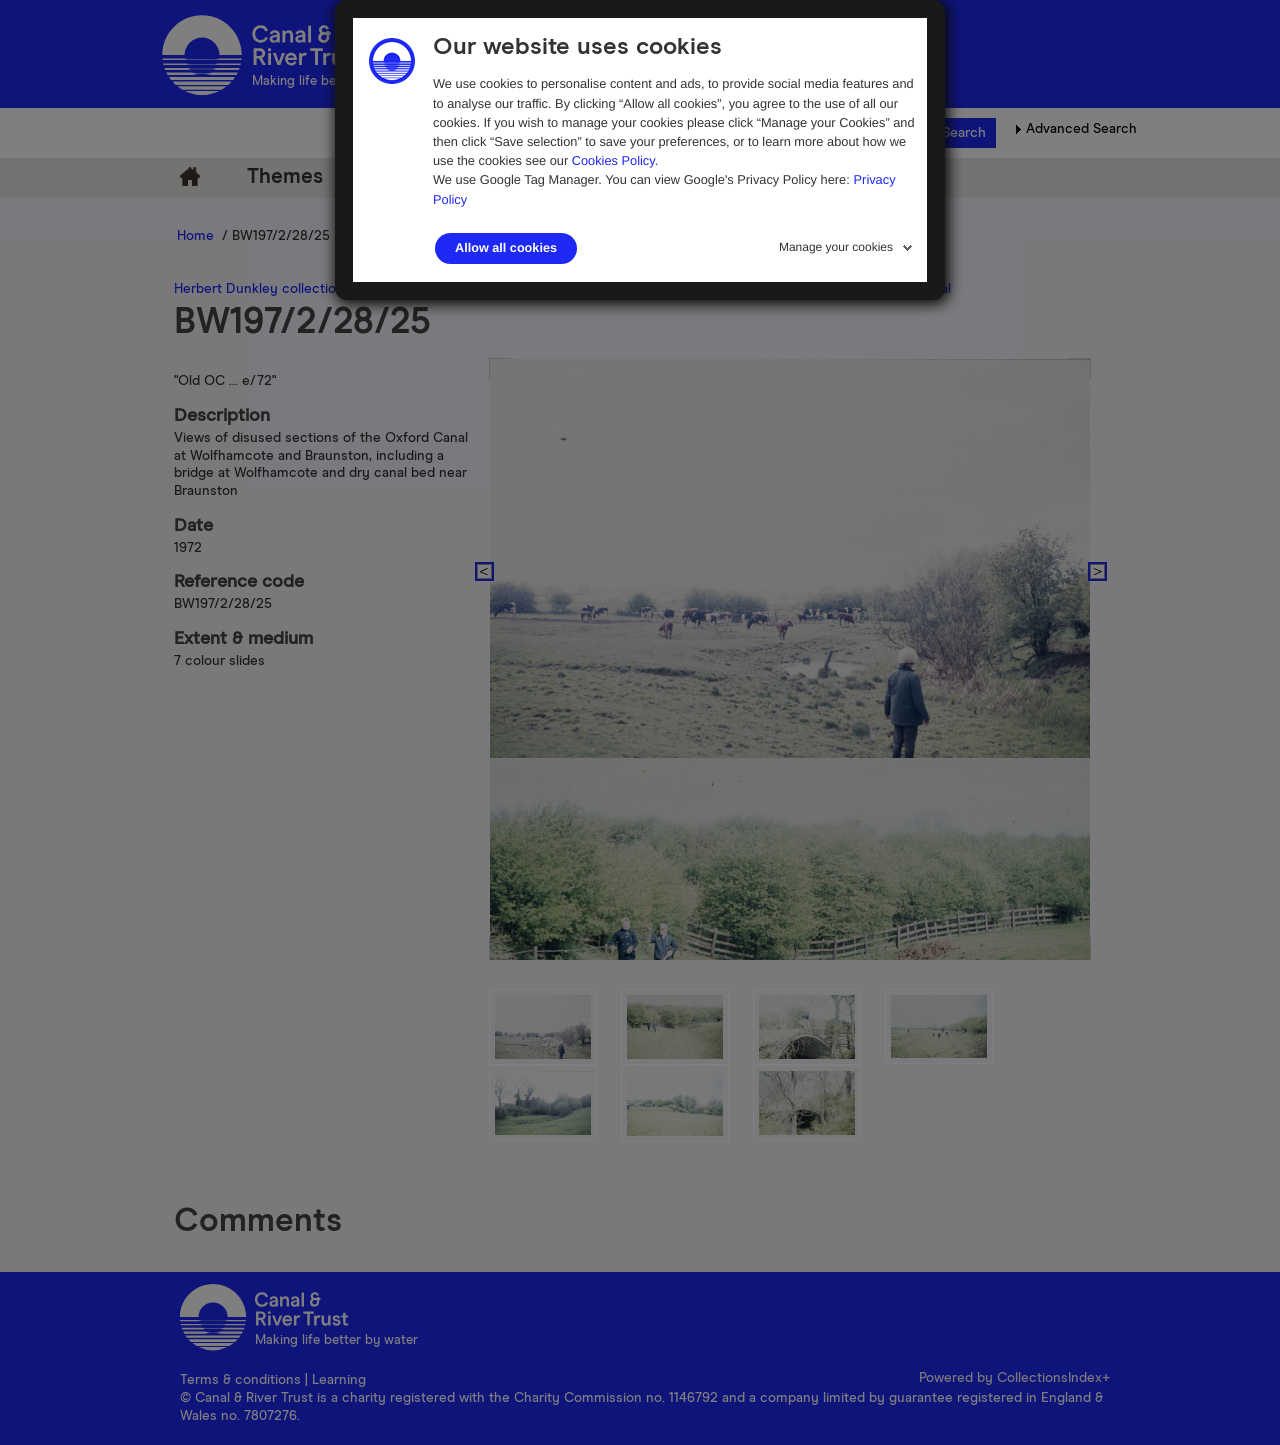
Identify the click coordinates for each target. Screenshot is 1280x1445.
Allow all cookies (506, 248)
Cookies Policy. (615, 160)
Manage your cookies (836, 247)
